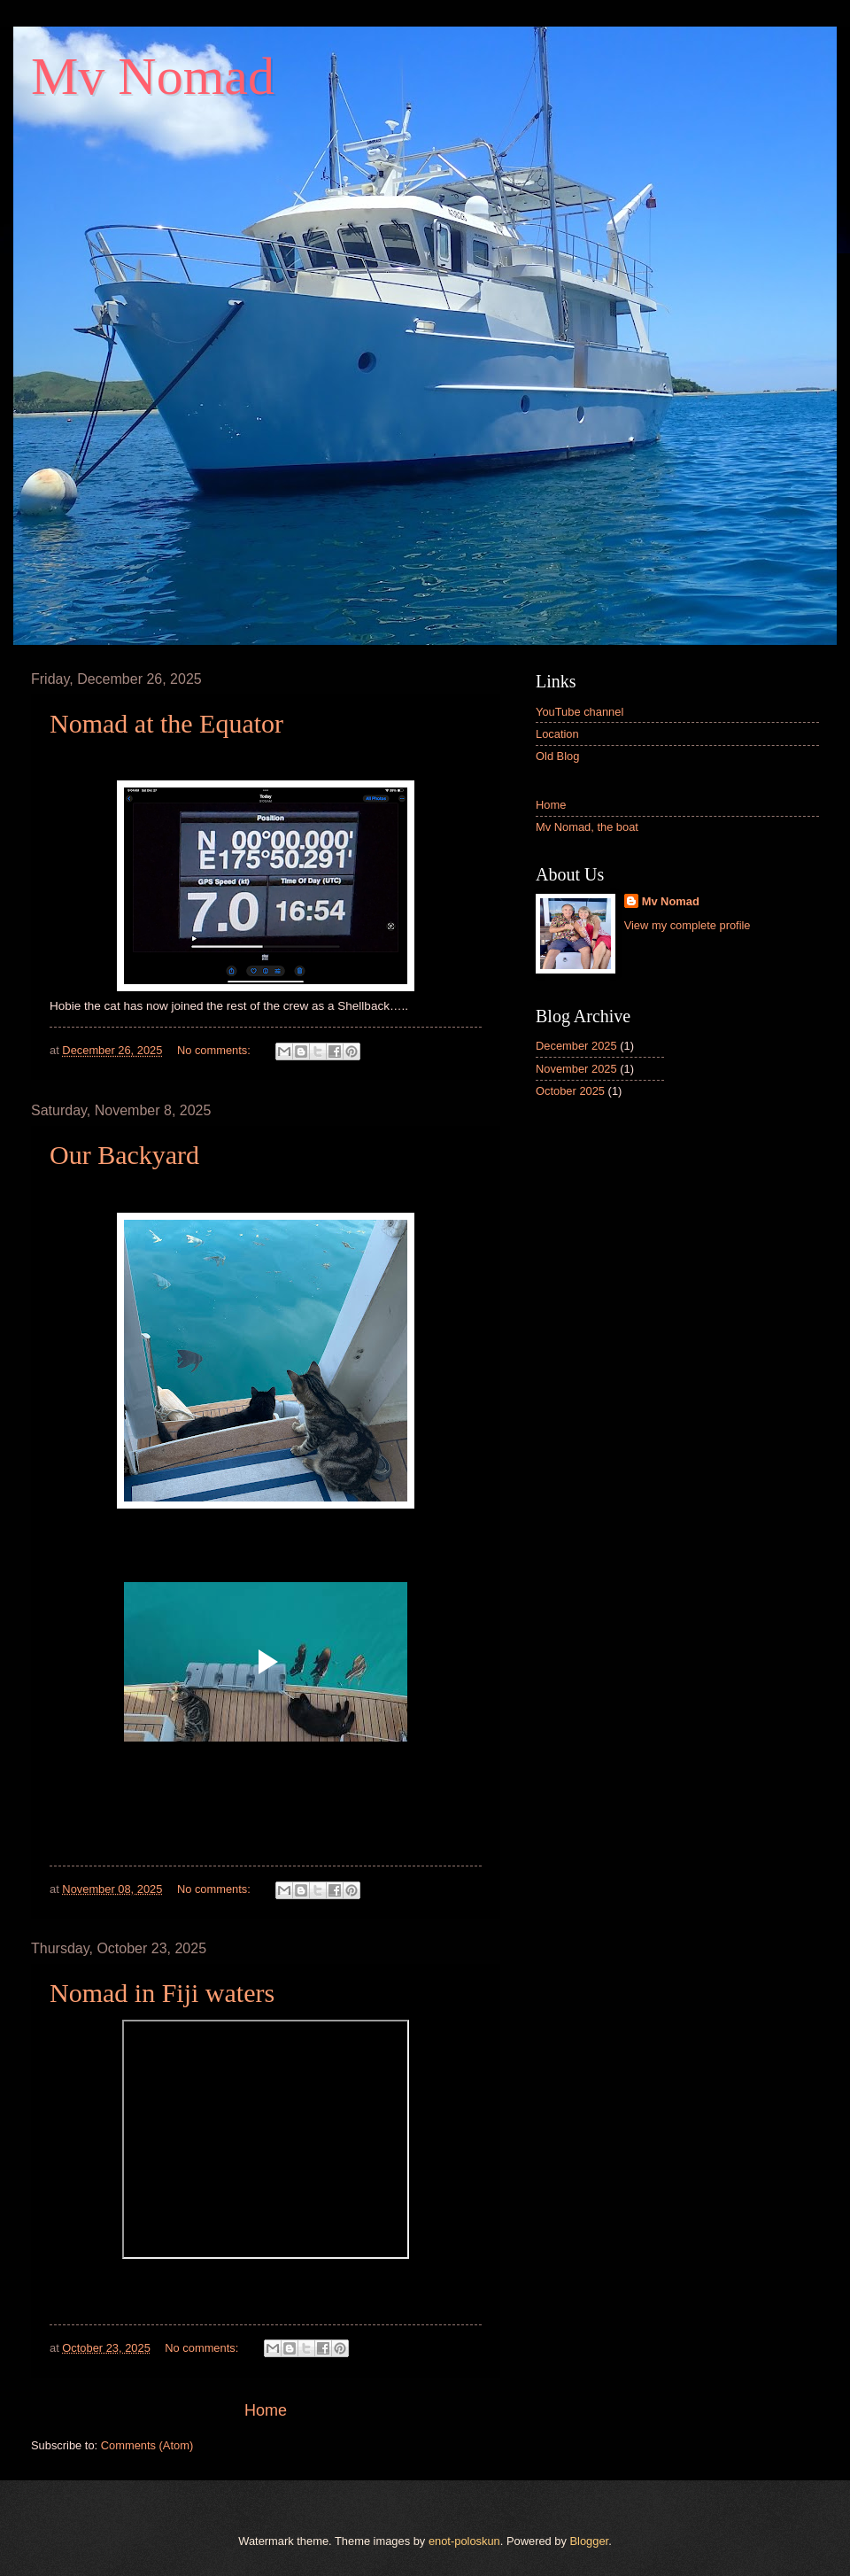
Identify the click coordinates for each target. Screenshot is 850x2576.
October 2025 (570, 1091)
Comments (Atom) (147, 2445)
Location (557, 734)
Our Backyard (124, 1154)
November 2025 (576, 1068)
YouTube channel (579, 711)
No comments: (215, 1050)
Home (265, 2410)
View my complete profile (687, 925)
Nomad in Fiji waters (162, 1992)
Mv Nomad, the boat (587, 827)
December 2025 (576, 1045)
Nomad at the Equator (166, 723)
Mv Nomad (670, 901)
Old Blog (557, 756)
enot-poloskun (464, 2541)
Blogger (589, 2541)
